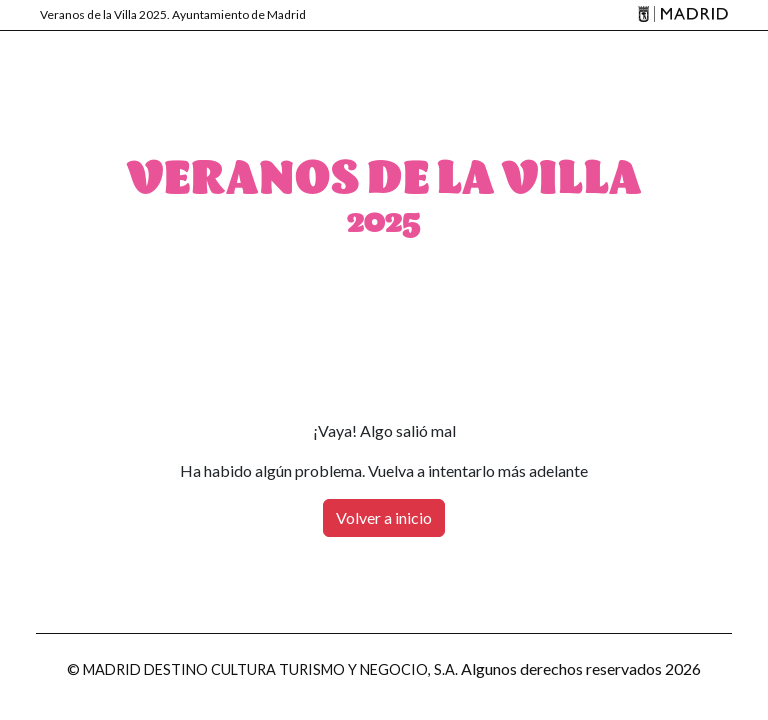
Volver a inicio (384, 517)
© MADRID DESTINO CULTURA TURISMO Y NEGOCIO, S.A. (262, 669)
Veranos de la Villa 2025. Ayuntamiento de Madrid (173, 14)
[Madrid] (680, 15)
